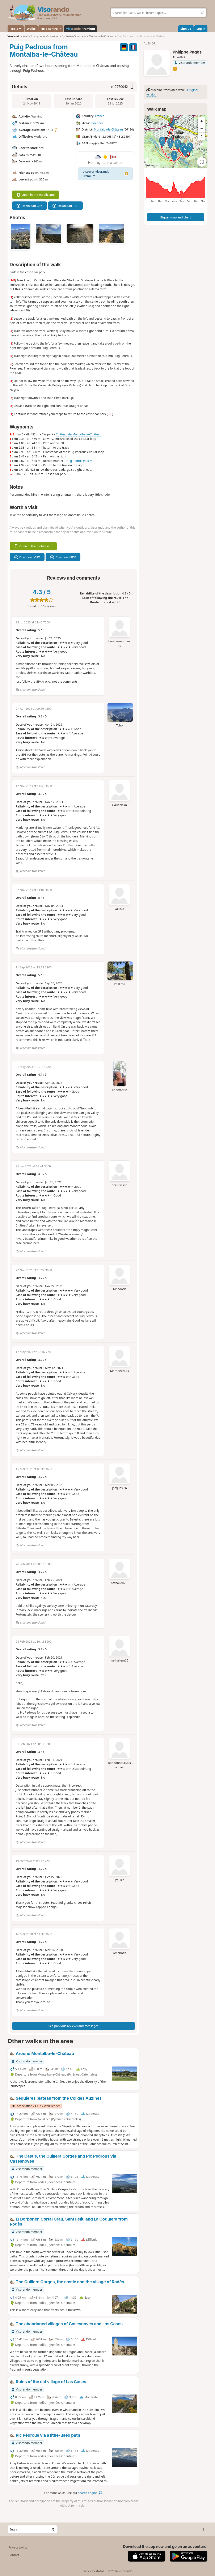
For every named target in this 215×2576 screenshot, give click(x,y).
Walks (31, 29)
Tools (16, 29)
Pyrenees (97, 123)
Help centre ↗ (51, 29)
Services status (93, 2571)
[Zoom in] (201, 121)
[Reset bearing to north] (201, 136)
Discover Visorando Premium (105, 174)
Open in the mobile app (36, 194)
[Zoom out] (201, 128)
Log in (201, 29)
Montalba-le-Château (108, 130)
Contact (13, 2555)
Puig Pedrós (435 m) (79, 461)
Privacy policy (18, 2547)
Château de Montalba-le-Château (78, 434)
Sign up (186, 29)
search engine (90, 2493)
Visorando (14, 36)
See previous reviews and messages (73, 2026)
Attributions (152, 165)
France (99, 116)
